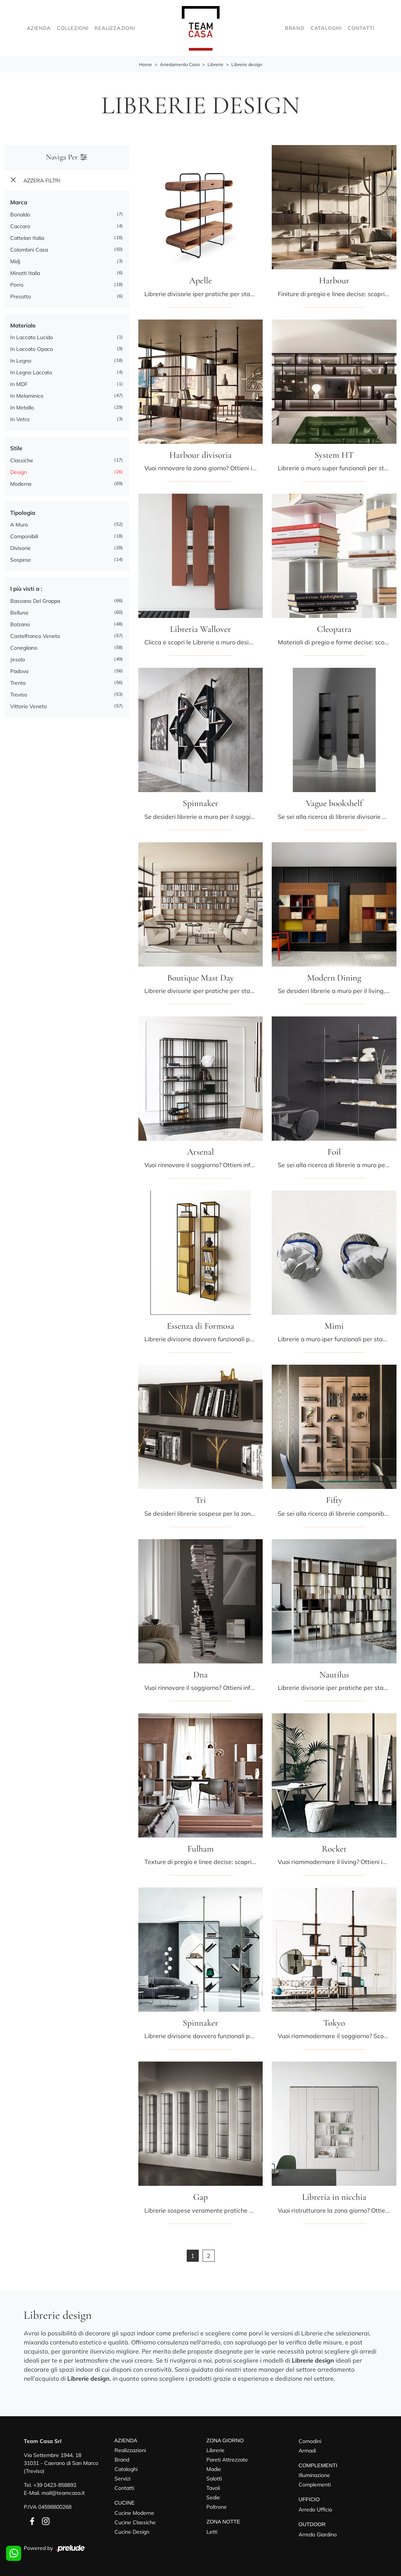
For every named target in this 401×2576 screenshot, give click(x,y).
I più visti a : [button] (26, 589)
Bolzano (20, 624)
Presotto (20, 296)
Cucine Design (132, 2531)
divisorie (20, 548)
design (18, 472)
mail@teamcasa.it (63, 2493)
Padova (19, 671)
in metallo (22, 408)
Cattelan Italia (27, 238)
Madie (213, 2469)
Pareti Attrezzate (227, 2460)
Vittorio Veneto (28, 706)
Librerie (215, 65)
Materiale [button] (23, 325)
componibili (24, 536)
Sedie (213, 2497)
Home (145, 65)
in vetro (19, 419)
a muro (19, 525)
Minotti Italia (25, 273)
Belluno (19, 612)
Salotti (214, 2479)
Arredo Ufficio (315, 2509)
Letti (211, 2531)
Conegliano (23, 647)
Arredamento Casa (180, 65)
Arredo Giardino (318, 2534)
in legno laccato (31, 372)
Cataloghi (326, 28)
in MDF (19, 384)
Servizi (122, 2479)
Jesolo (17, 659)
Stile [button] (16, 448)
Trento (18, 683)
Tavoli (213, 2488)
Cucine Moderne (134, 2513)
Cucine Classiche (135, 2522)
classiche (21, 460)
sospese (20, 560)
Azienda (39, 28)
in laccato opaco (31, 349)
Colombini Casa (29, 249)
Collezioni (72, 28)
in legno (20, 361)
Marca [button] (18, 202)
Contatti (361, 28)
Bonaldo (20, 214)
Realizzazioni (114, 28)
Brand (295, 28)
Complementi (315, 2485)
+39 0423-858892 (54, 2485)
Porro (16, 284)
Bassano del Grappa (35, 601)
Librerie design (246, 65)
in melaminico (26, 396)
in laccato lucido (31, 337)
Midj (15, 261)
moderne (21, 483)
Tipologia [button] (22, 512)
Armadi (307, 2450)
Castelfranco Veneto (35, 636)
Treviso (18, 694)
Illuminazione (314, 2475)
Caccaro (20, 226)
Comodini (310, 2441)
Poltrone (216, 2507)
